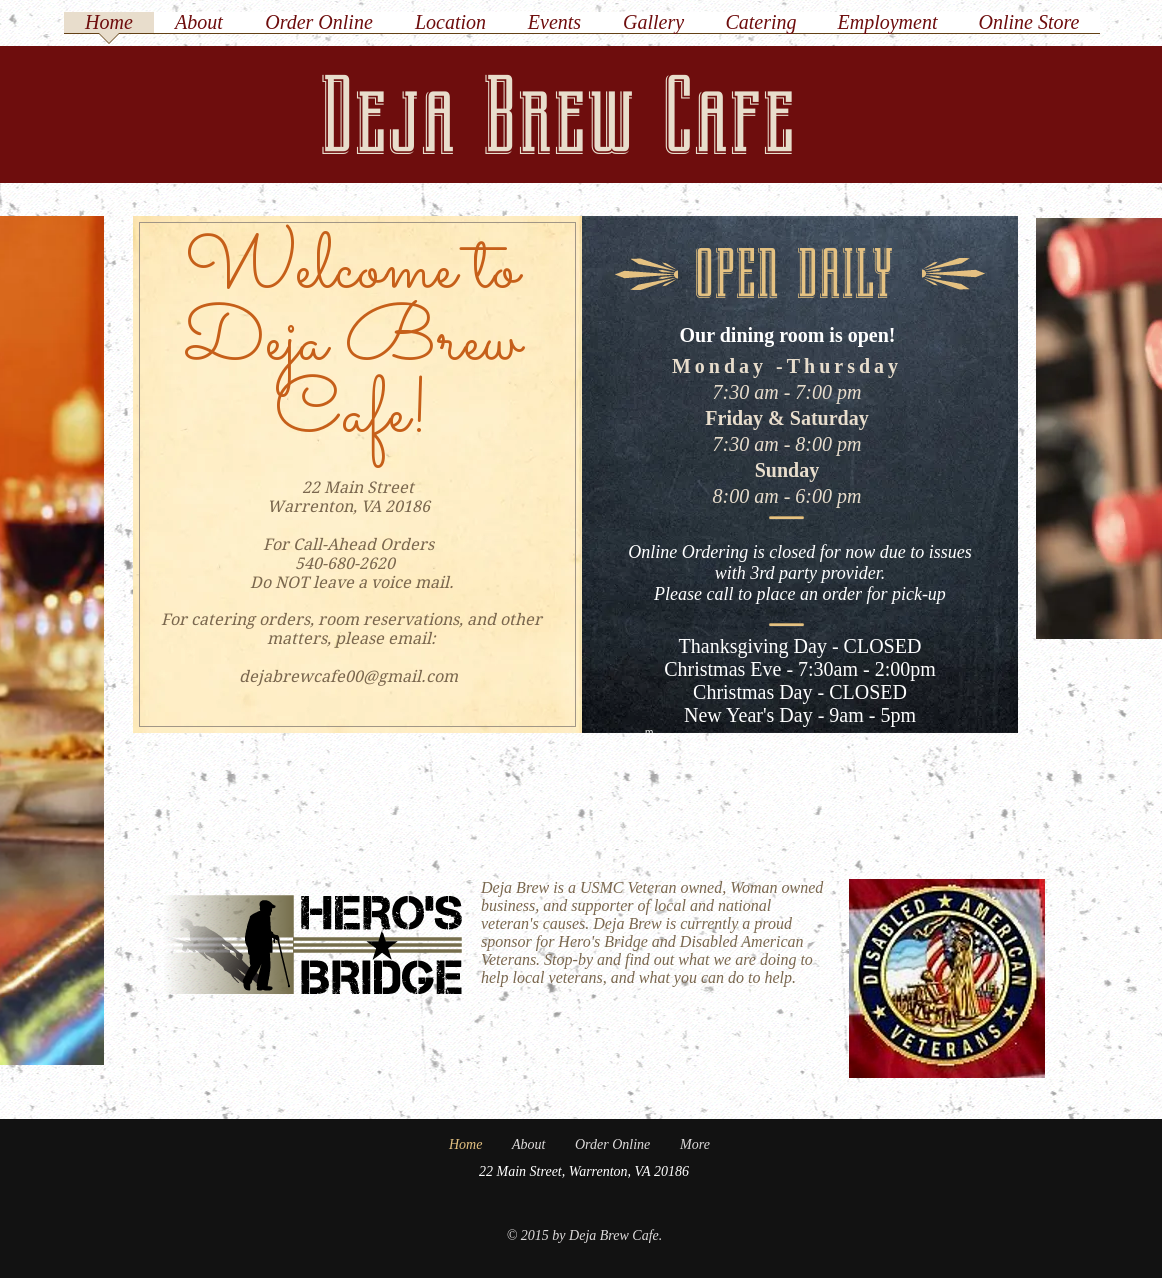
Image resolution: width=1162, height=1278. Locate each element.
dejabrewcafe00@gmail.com (348, 676)
